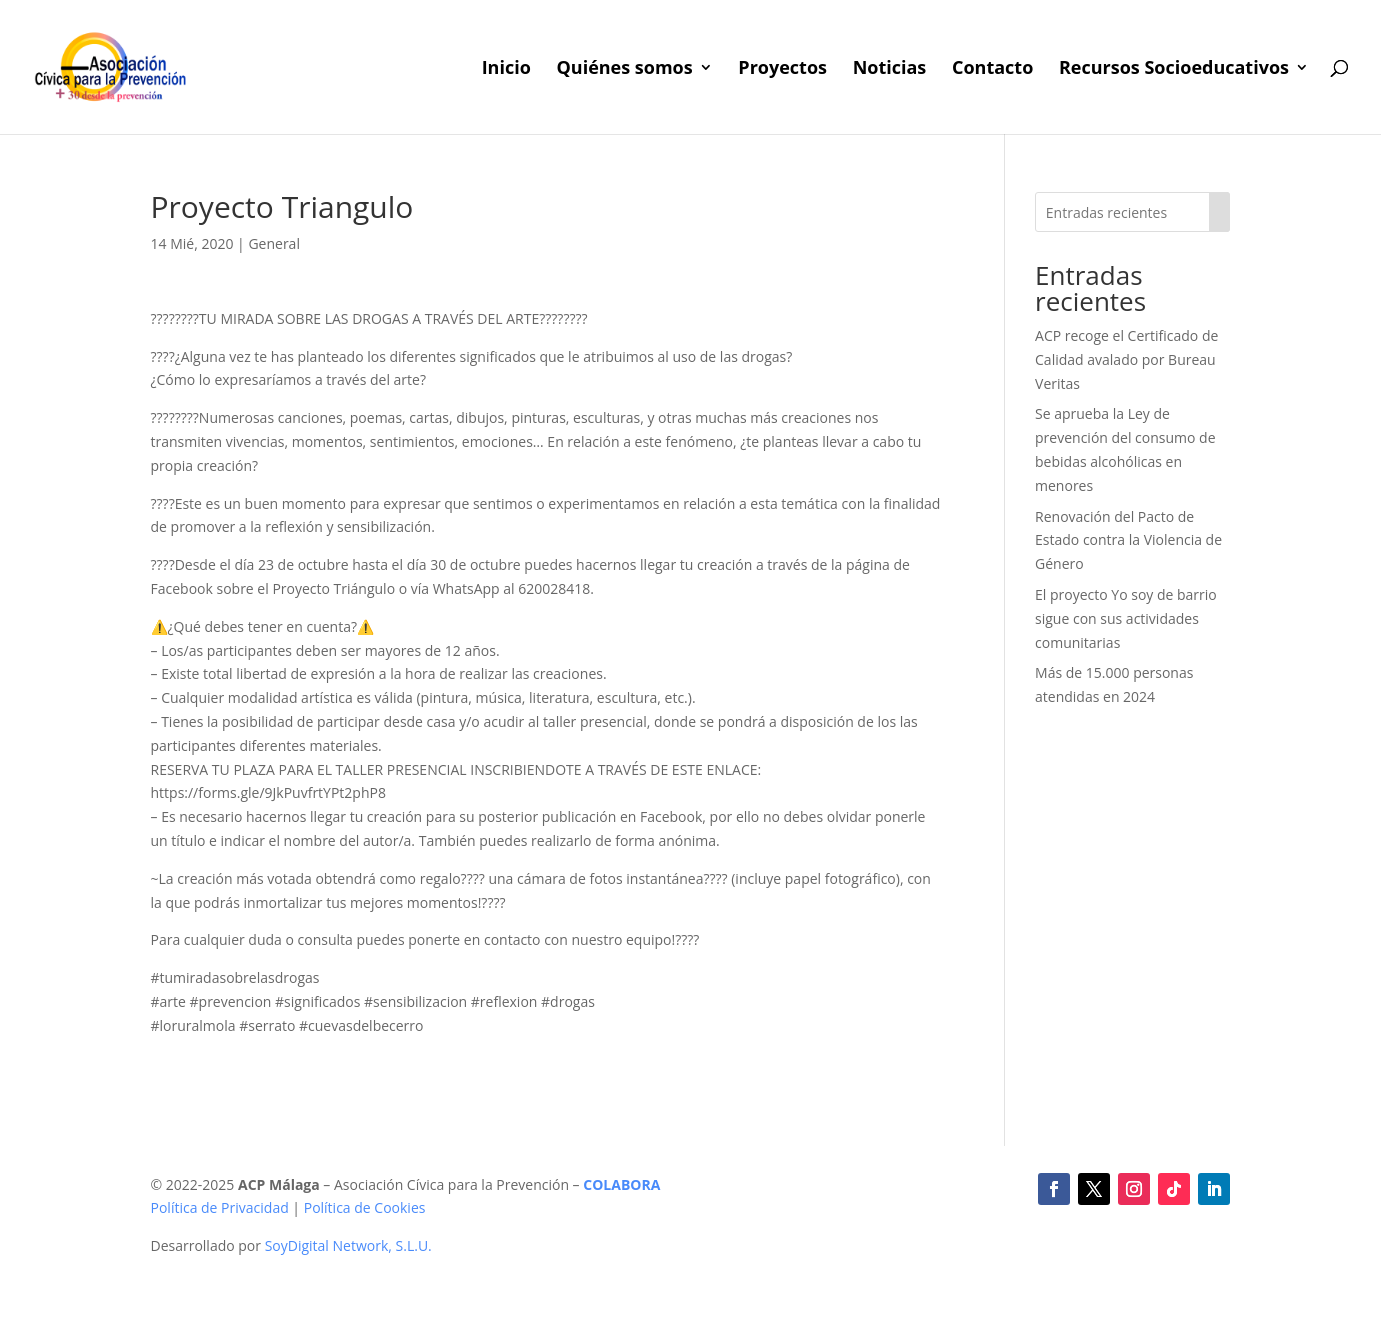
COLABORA (621, 1184)
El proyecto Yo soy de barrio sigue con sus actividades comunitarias (1126, 618)
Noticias (890, 69)
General (274, 243)
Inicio (506, 69)
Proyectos (782, 69)
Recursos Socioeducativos (1174, 69)
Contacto (992, 69)
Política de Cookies (365, 1207)
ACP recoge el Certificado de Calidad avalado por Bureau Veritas (1126, 359)
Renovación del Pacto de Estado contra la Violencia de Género (1128, 540)
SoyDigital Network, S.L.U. (348, 1245)
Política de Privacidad (220, 1207)
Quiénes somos (624, 69)
